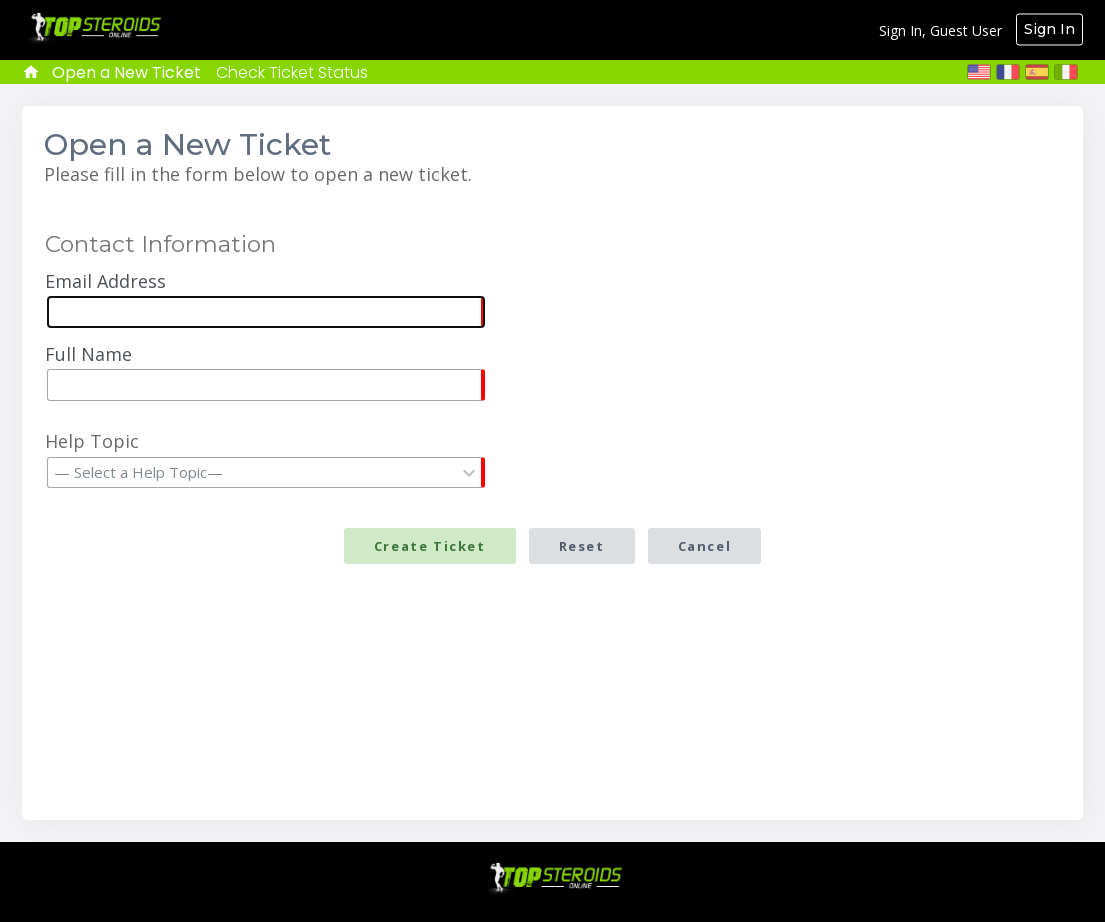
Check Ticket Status (292, 72)
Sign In (1049, 29)
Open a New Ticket (126, 72)
